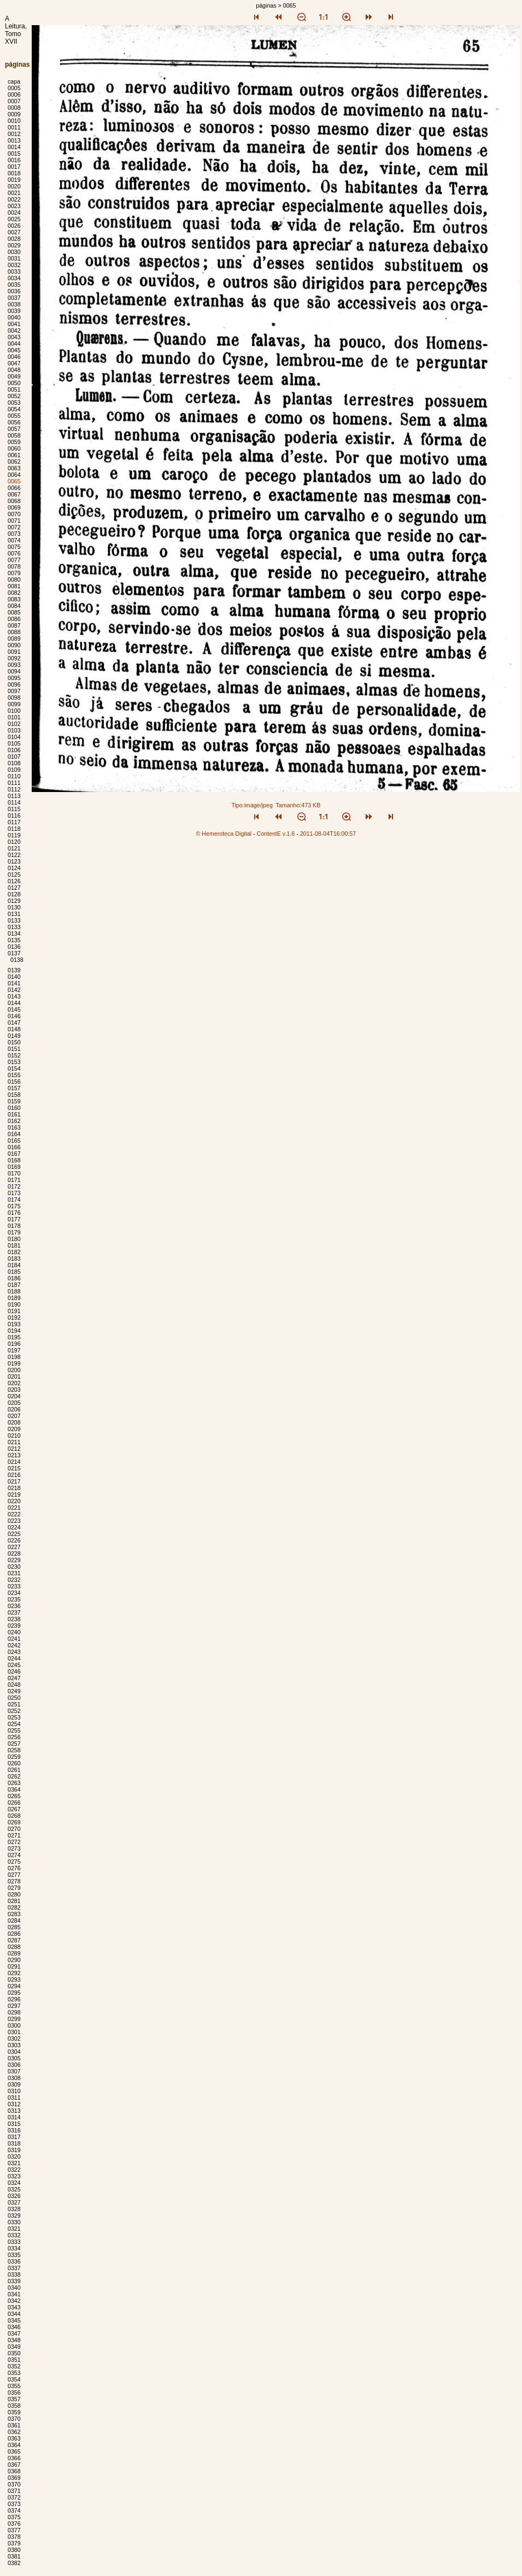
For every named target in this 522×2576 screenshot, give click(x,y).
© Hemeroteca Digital (223, 833)
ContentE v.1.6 (275, 833)
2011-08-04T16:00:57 (328, 833)
